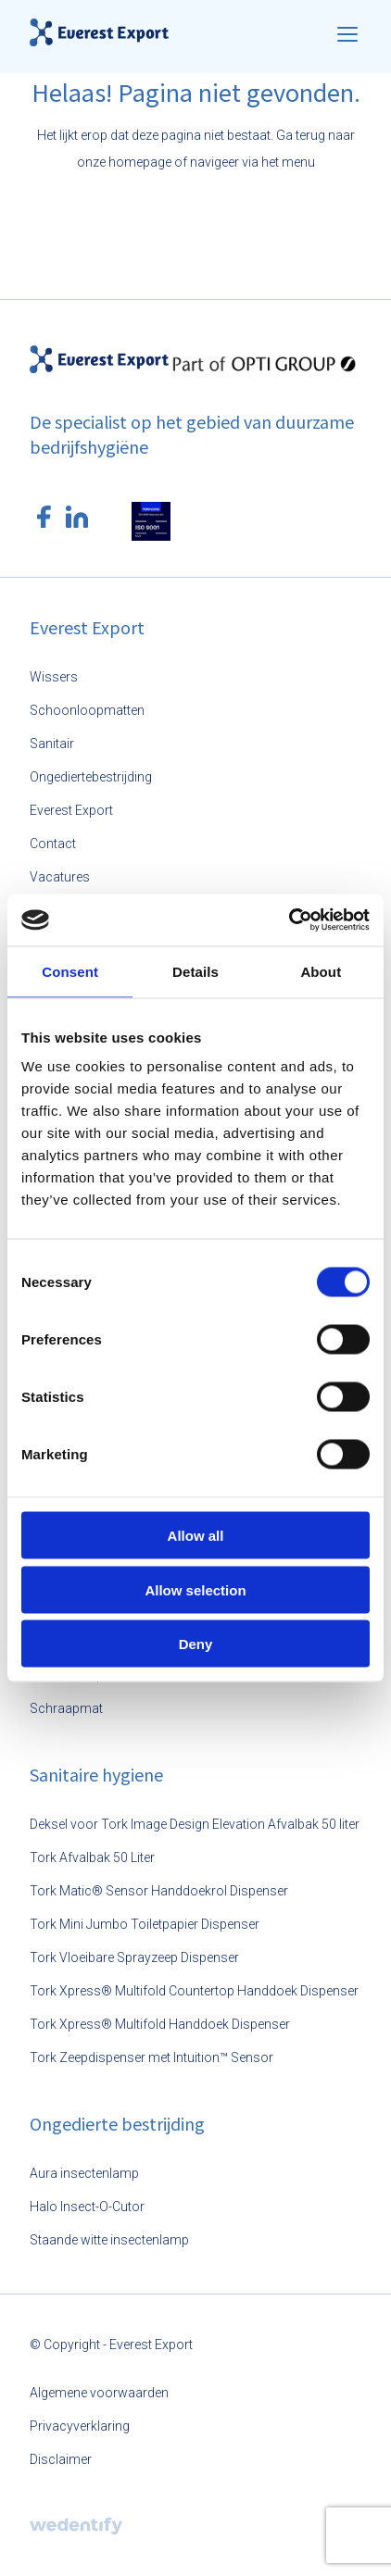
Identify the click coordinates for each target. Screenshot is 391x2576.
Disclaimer (61, 2459)
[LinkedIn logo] (77, 516)
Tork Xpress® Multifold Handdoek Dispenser (160, 2024)
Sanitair (52, 743)
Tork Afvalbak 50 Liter (92, 1857)
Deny (196, 1644)
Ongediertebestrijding (91, 776)
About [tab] (320, 971)
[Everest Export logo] (99, 32)
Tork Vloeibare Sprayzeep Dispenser (134, 1957)
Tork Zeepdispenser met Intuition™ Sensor (151, 2057)
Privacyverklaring (80, 2426)
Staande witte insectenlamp (109, 2239)
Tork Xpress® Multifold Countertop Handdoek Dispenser (194, 1990)
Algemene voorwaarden (99, 2392)
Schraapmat (66, 1708)
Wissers (54, 676)
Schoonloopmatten (87, 710)
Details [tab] (195, 971)
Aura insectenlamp (84, 2173)
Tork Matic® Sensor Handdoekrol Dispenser (159, 1890)
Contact (53, 843)
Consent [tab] (70, 971)
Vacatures (60, 876)
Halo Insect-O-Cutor (87, 2206)
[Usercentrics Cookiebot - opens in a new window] (289, 920)
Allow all (196, 1536)
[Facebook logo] (44, 516)
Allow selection (195, 1589)
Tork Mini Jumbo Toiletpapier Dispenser (144, 1924)
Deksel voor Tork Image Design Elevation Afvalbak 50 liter (194, 1824)
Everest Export (71, 810)
